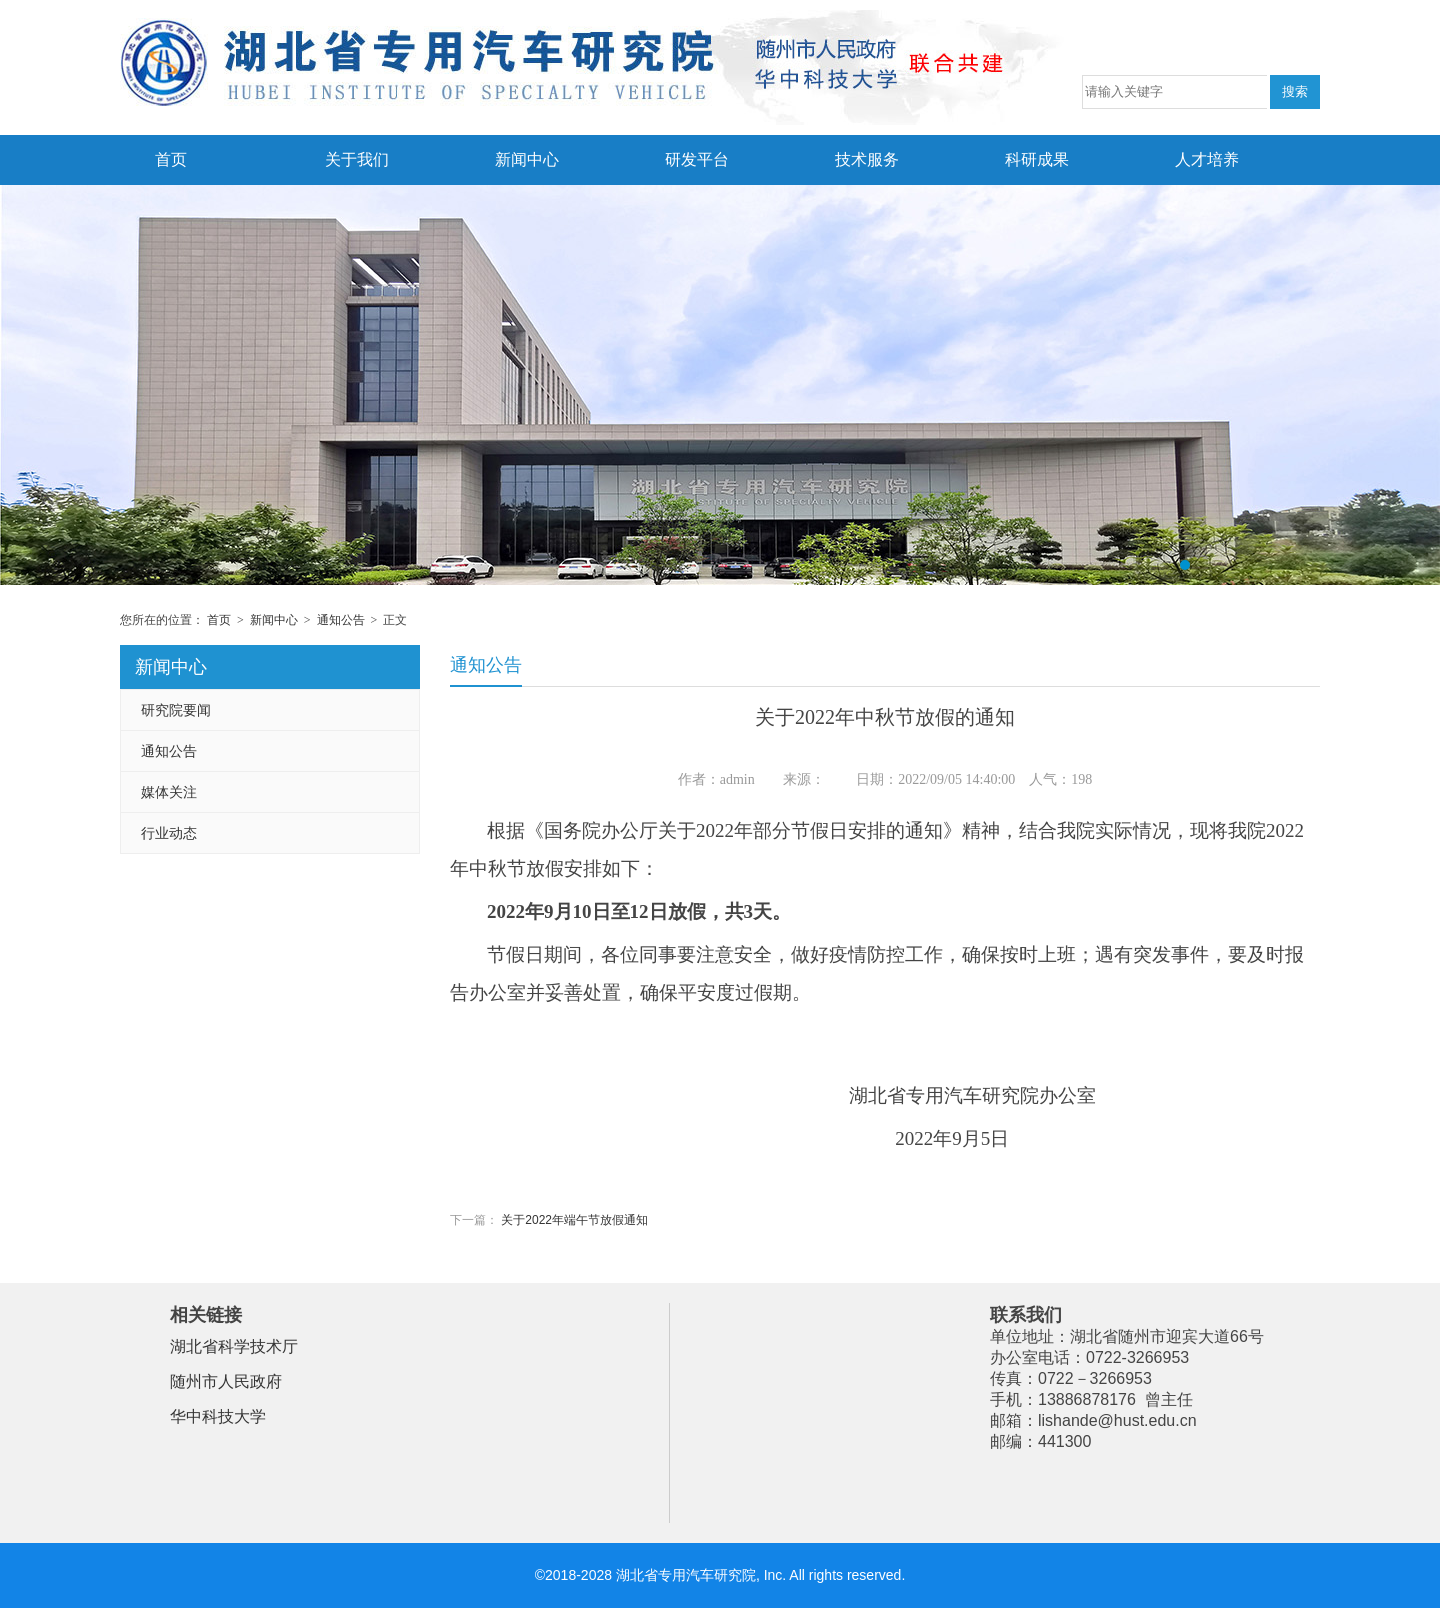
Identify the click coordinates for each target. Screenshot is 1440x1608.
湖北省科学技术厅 (234, 1346)
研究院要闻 (176, 710)
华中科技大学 (218, 1416)
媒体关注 (169, 792)
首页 (171, 159)
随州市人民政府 (226, 1381)
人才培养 (1207, 159)
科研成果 (1037, 159)
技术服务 (867, 159)
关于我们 (357, 159)
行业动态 (169, 833)
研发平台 (697, 159)
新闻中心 (527, 159)
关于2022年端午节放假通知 (574, 1220)
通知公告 (341, 620)
